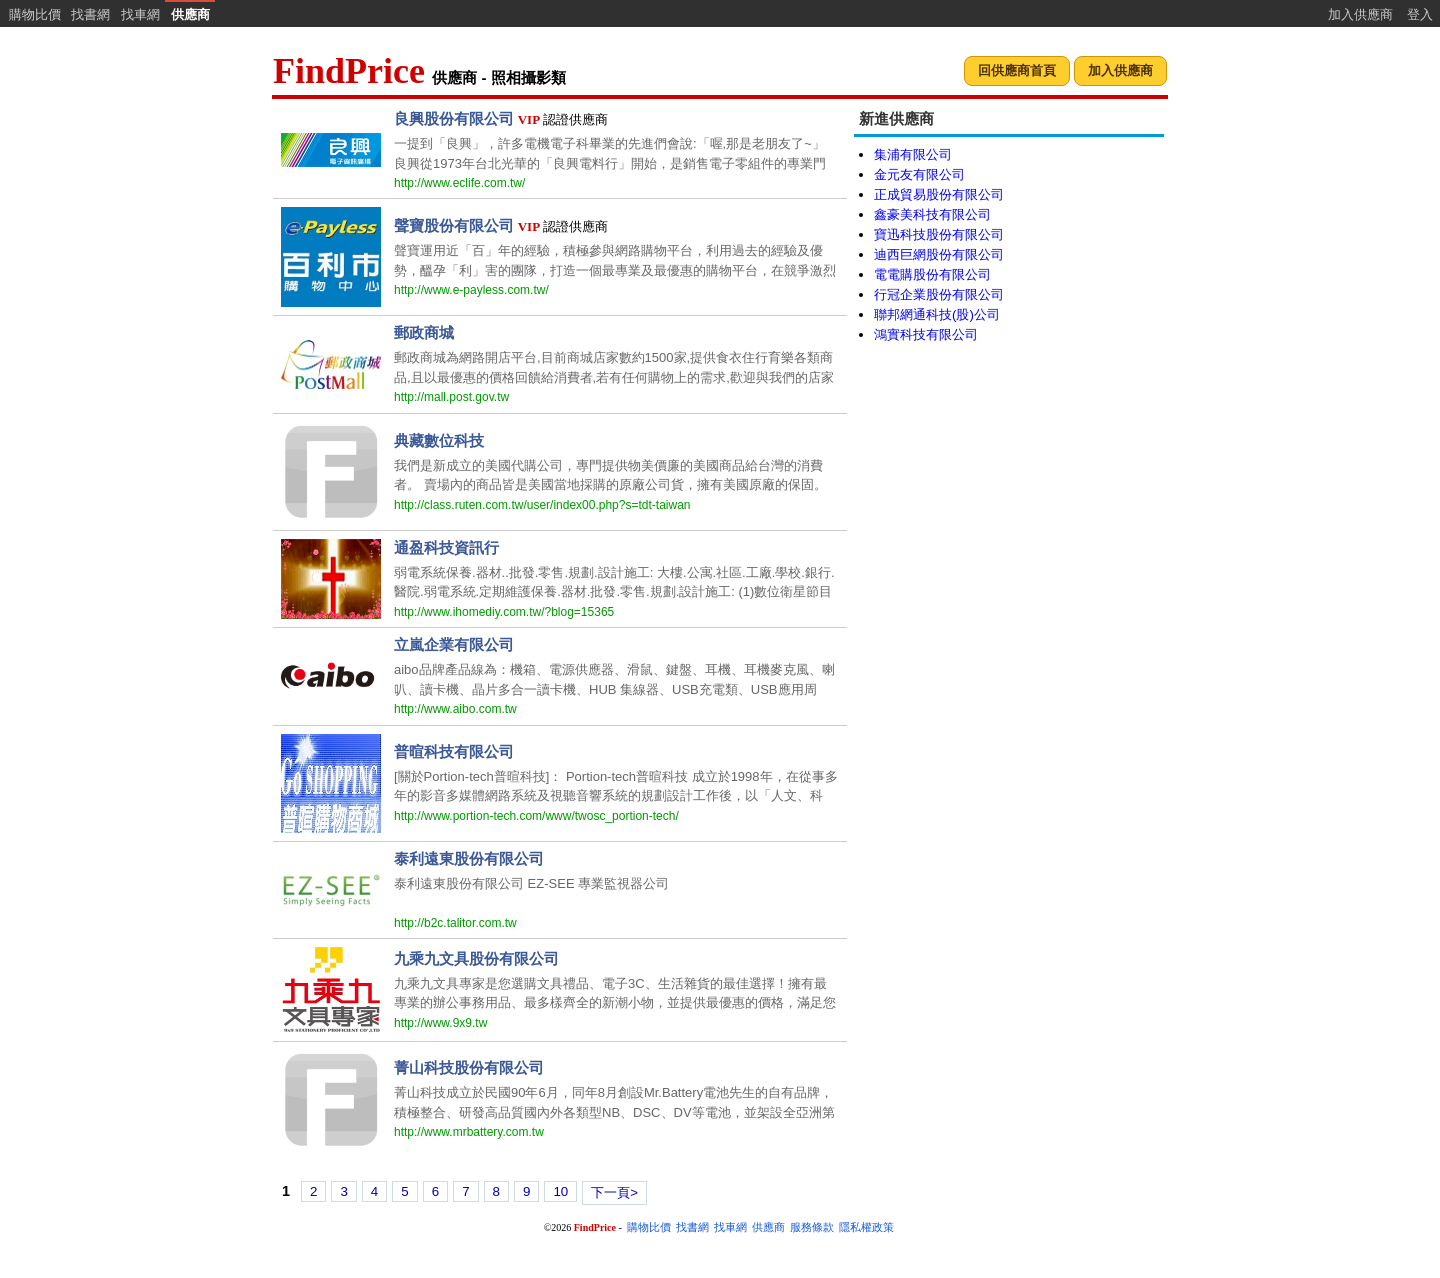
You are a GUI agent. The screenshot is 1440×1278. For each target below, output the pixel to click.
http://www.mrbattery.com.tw (469, 1132)
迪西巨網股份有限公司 (939, 254)
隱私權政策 (866, 1227)
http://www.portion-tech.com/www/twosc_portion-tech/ (536, 816)
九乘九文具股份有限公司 (476, 958)
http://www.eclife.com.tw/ (459, 183)
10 (560, 1191)
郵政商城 (424, 332)
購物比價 (35, 14)
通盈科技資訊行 (446, 547)
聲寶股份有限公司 (454, 225)
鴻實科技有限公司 (926, 334)
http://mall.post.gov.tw (451, 397)
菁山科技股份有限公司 (469, 1067)
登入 (1420, 14)
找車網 (140, 14)
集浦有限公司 (913, 154)
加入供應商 (1360, 14)
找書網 (90, 14)
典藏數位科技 (439, 440)
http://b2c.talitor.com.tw (455, 923)
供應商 (190, 14)
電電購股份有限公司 (932, 274)
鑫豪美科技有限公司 (932, 214)
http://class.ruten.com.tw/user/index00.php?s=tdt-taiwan (542, 505)
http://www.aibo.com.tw (455, 709)
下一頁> (614, 1192)
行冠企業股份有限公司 (939, 294)
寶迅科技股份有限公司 (939, 234)
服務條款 (812, 1227)
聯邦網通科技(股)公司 (937, 314)
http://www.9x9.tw (440, 1023)
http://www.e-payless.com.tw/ (471, 290)
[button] (1017, 71)
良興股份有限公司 (454, 118)
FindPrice (349, 71)
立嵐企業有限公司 (454, 644)
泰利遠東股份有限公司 (469, 858)
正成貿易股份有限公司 (939, 194)
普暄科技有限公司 (454, 751)
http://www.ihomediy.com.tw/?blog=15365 (504, 612)
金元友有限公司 (919, 174)
